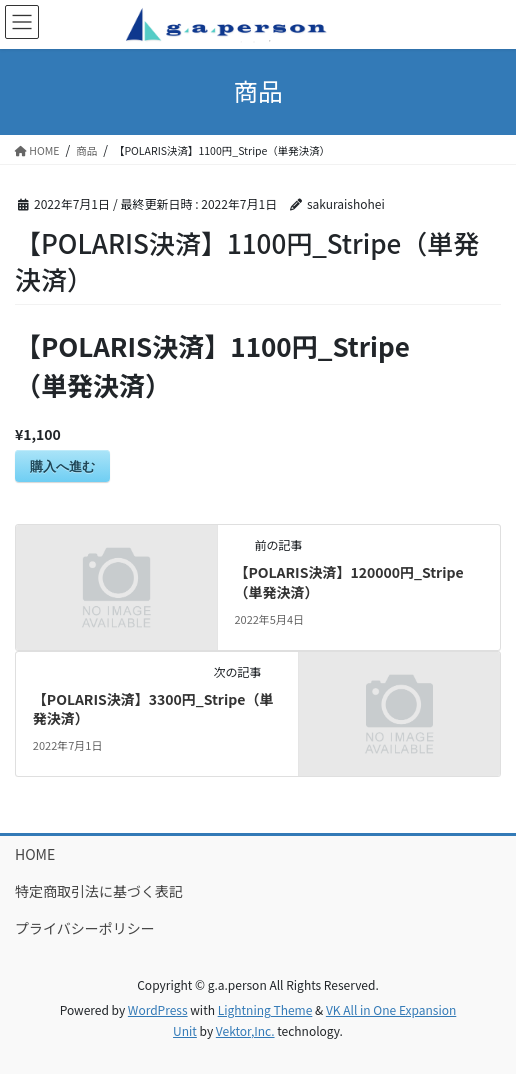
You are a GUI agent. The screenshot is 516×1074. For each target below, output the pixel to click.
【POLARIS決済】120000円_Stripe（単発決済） (348, 582)
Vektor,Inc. (245, 1030)
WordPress (158, 1009)
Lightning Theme (265, 1009)
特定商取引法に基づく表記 (99, 891)
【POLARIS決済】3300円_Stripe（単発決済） (153, 709)
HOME (35, 854)
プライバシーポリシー (85, 928)
